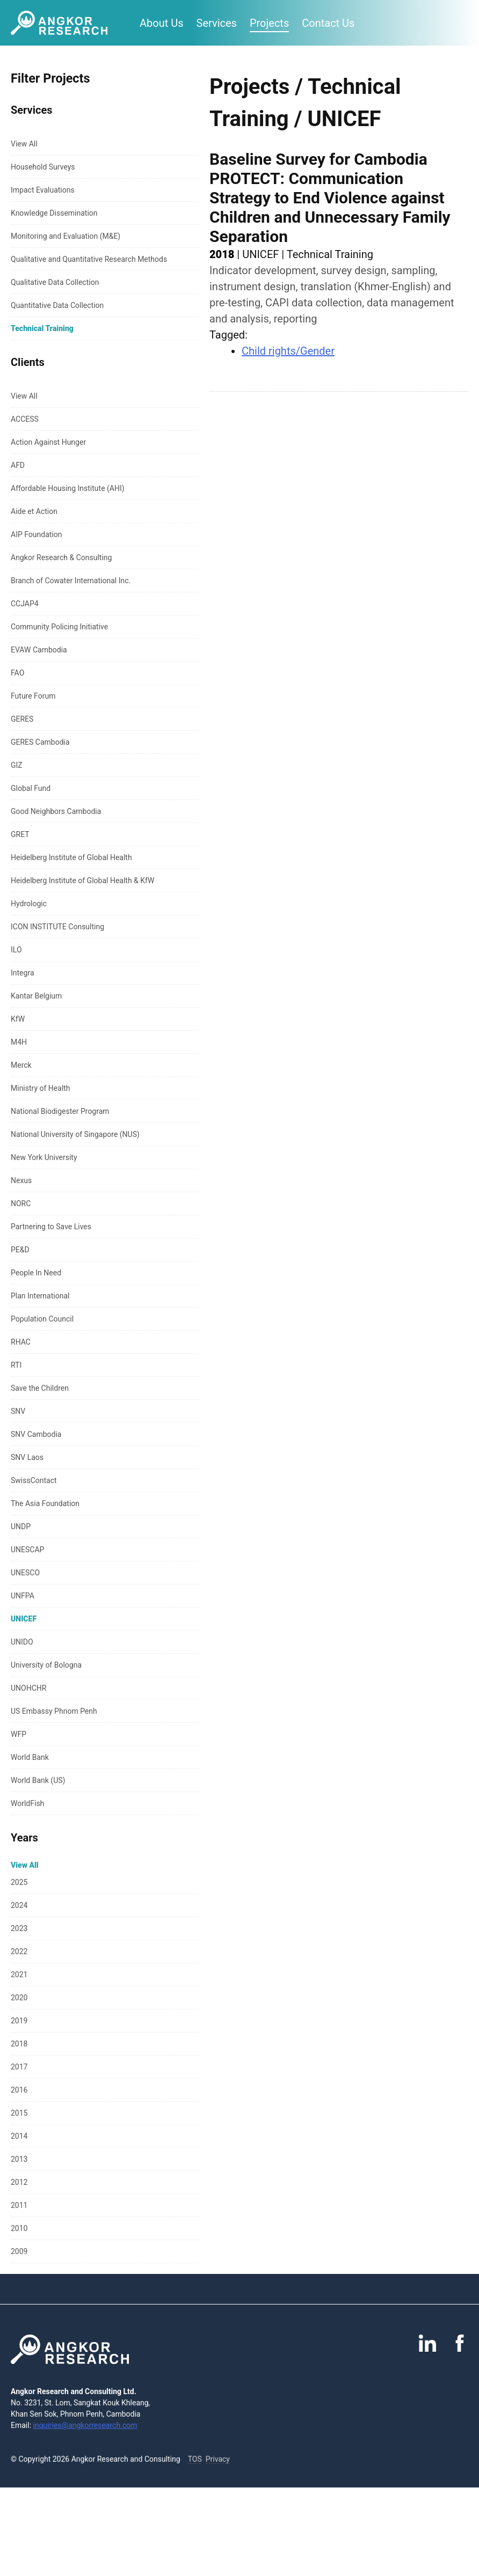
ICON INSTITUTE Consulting (57, 926)
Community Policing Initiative (59, 626)
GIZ (17, 765)
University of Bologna (46, 1665)
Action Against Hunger (48, 442)
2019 (19, 2020)
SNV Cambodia (36, 1434)
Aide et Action (34, 511)
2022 (19, 1951)
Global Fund (30, 788)
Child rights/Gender (288, 350)
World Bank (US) (38, 1780)
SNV (18, 1411)
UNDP (21, 1526)
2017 (19, 2067)
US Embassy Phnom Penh (54, 1711)
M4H (19, 1042)
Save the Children (40, 1388)
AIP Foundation (36, 534)
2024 (19, 1905)
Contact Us (328, 23)
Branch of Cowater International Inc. (70, 580)
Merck (21, 1065)
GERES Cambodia (40, 742)
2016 (19, 2090)
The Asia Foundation (45, 1503)
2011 (19, 2205)
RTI (16, 1365)
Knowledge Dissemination (54, 213)
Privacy (218, 2459)
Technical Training (42, 328)
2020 (19, 1997)
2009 (19, 2251)
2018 (19, 2043)
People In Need (36, 1272)
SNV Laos (27, 1457)
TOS (195, 2459)
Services (217, 23)
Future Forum (33, 696)
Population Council (42, 1319)
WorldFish (27, 1803)
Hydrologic (29, 903)
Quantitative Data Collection (57, 305)
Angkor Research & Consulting (61, 557)
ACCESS (25, 419)
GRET (20, 834)
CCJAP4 (25, 603)
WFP (18, 1734)
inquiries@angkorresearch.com (85, 2425)
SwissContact (34, 1480)
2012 (19, 2182)
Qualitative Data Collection (55, 282)
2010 (19, 2228)
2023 (19, 1928)
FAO (17, 673)
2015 (19, 2113)
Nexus (21, 1180)
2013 (19, 2159)
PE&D (20, 1249)
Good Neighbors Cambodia (56, 811)
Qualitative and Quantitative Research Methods (89, 259)
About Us (162, 23)
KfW (18, 1019)
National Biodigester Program (60, 1111)
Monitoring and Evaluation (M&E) (65, 236)
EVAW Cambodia (39, 649)
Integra (22, 972)
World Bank (30, 1757)
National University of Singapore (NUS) (75, 1134)
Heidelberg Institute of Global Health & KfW (82, 880)
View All (24, 144)
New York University (44, 1157)
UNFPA (22, 1595)
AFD (18, 465)
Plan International (40, 1295)
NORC (21, 1203)
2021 (19, 1974)
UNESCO (25, 1572)
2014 (19, 2136)
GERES (22, 719)
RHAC (21, 1342)
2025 (19, 1882)
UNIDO (22, 1642)
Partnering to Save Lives (51, 1226)
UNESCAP (27, 1549)
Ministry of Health (40, 1088)
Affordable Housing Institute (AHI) (68, 488)
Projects (269, 23)
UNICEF (24, 1618)
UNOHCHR (28, 1688)
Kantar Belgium (36, 996)
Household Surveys (43, 167)
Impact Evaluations (43, 190)
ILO (16, 949)
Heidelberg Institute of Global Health (71, 857)
